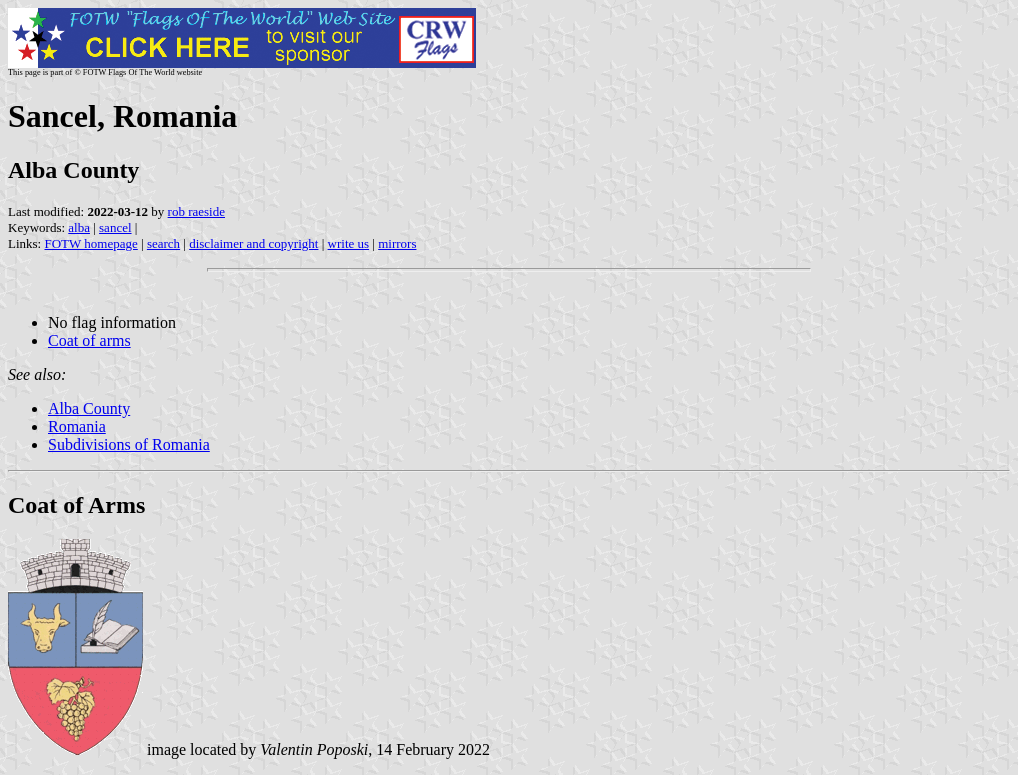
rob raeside (196, 211)
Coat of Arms (76, 505)
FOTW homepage (90, 243)
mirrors (397, 243)
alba (79, 227)
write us (349, 243)
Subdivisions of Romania (129, 444)
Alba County (89, 408)
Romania (77, 426)
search (163, 243)
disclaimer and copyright (253, 243)
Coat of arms (89, 340)
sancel (115, 227)
